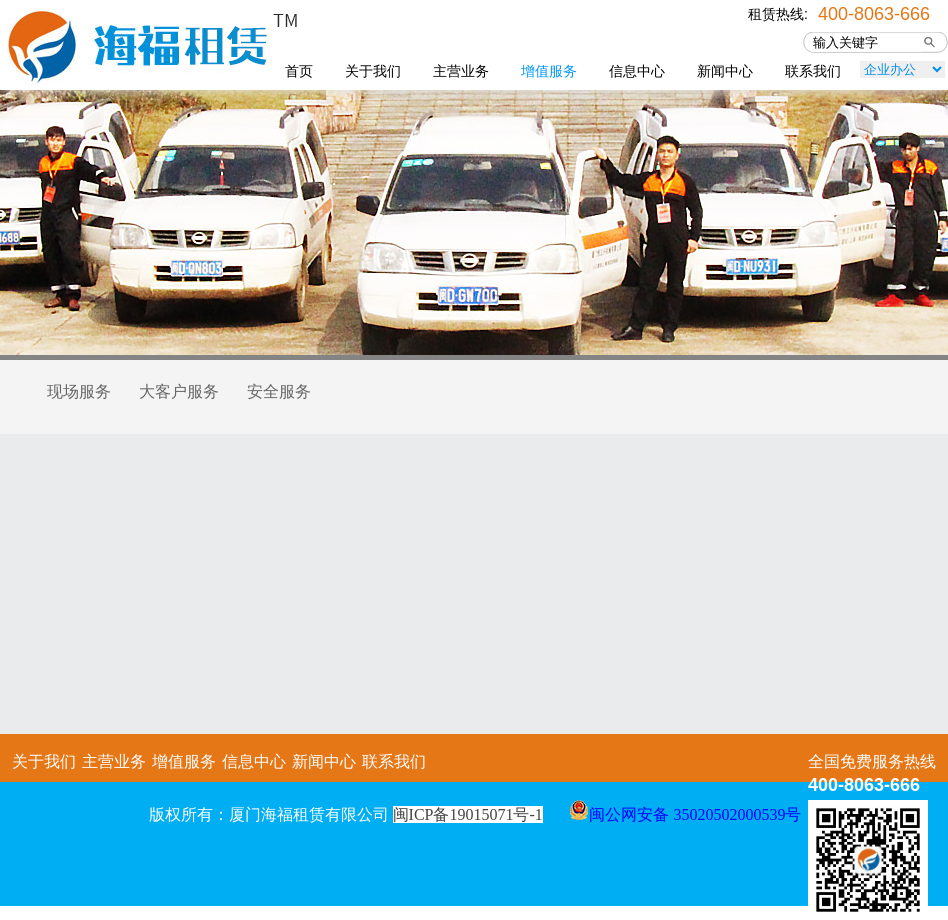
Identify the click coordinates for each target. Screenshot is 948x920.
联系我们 (813, 71)
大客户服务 (179, 391)
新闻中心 (725, 71)
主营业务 (461, 71)
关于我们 (373, 71)
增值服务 (549, 71)
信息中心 (637, 71)
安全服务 (279, 391)
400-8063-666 (874, 12)
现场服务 (79, 391)
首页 (299, 71)
